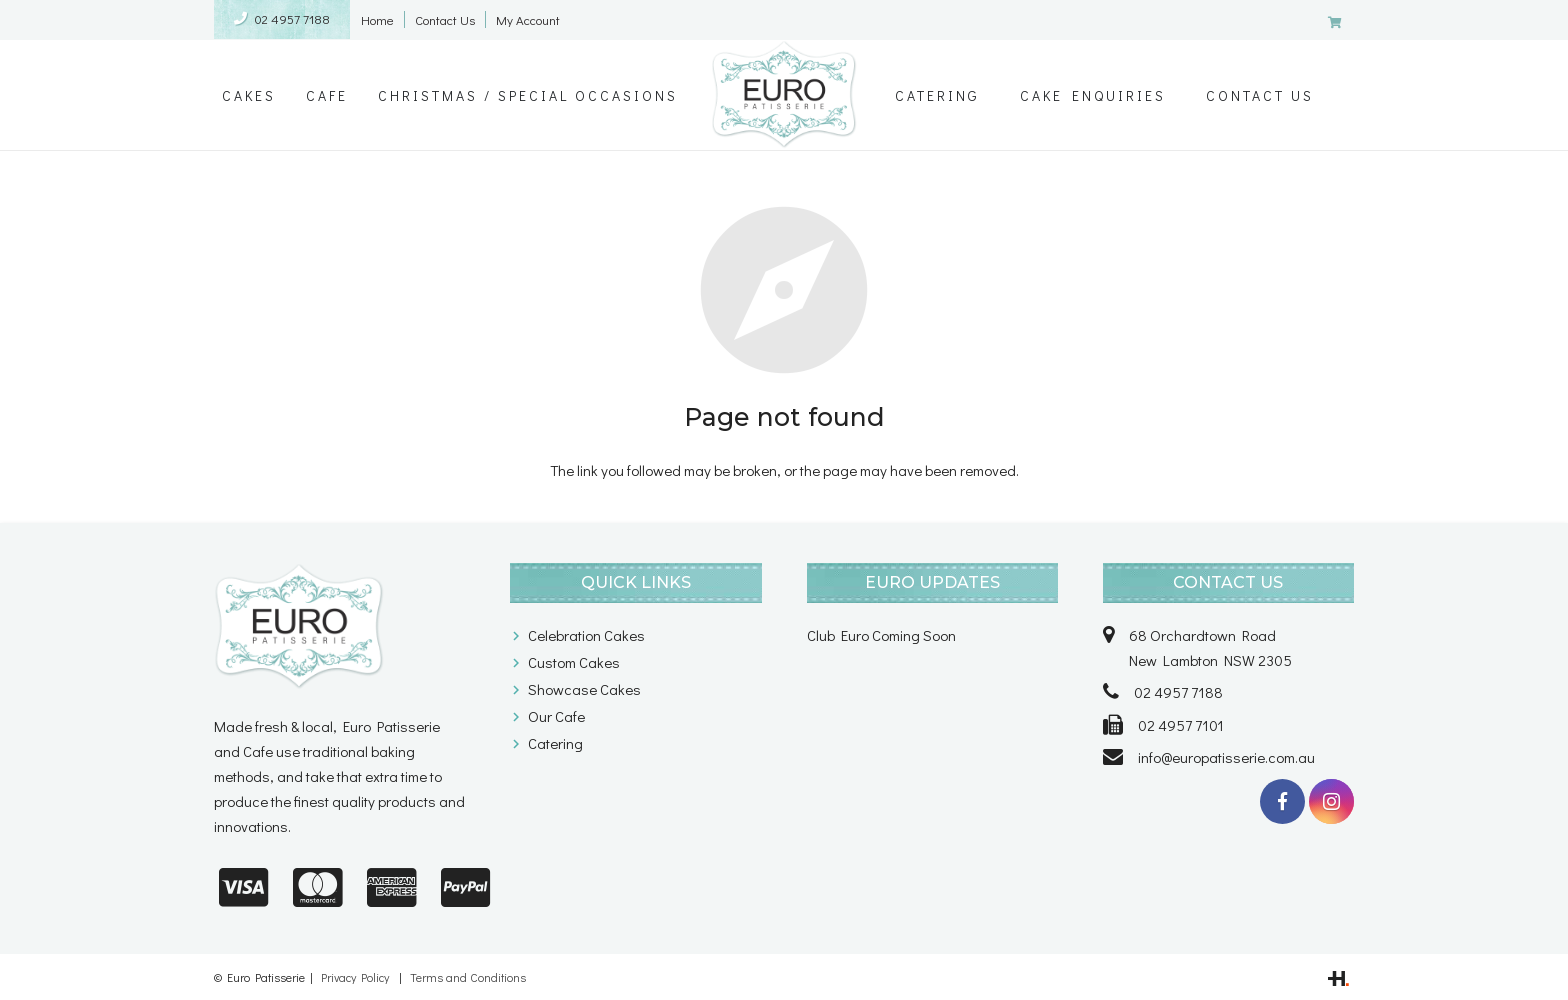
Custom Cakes (574, 662)
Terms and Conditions (468, 977)
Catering (555, 743)
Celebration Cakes (586, 635)
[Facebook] (1282, 801)
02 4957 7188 (292, 18)
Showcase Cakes (584, 689)
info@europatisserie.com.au (1226, 757)
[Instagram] (1331, 801)
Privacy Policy (355, 977)
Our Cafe (556, 716)
